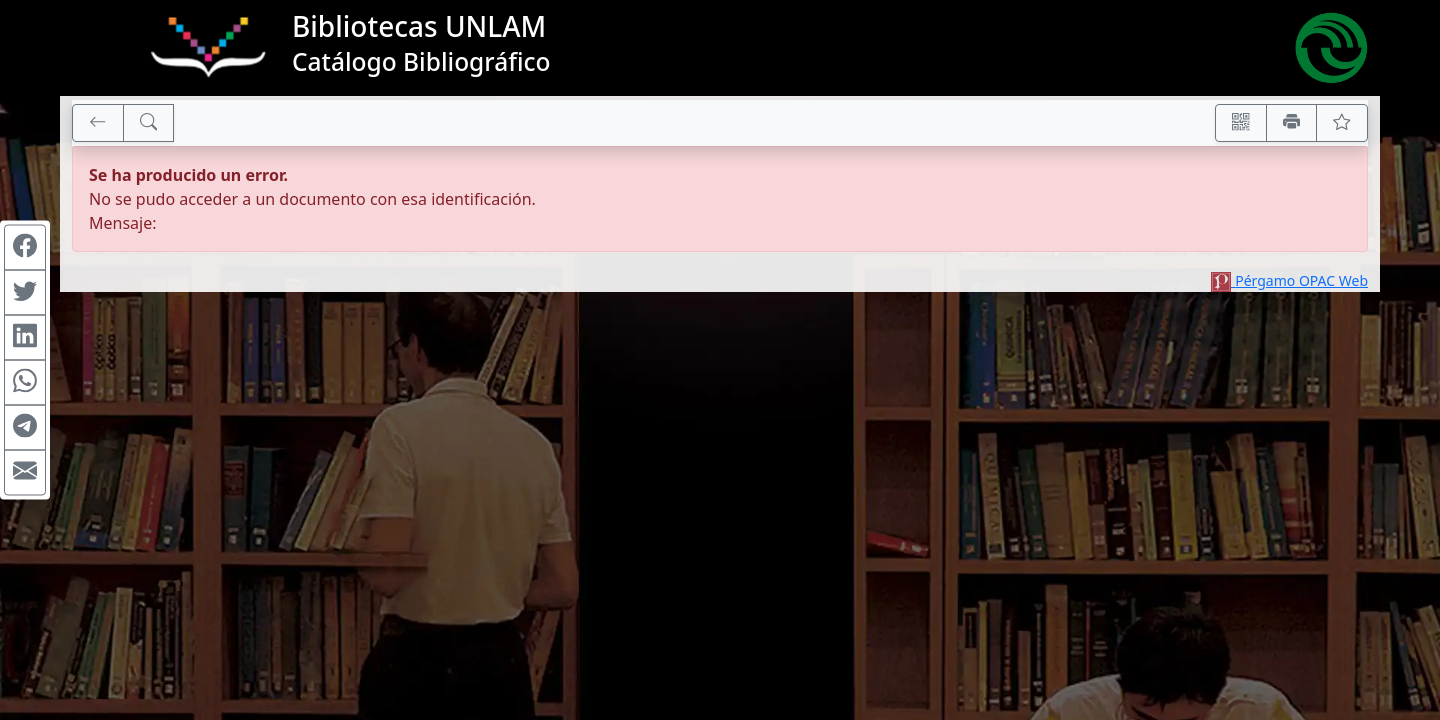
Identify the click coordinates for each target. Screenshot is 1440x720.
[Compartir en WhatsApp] (25, 383)
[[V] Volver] (98, 123)
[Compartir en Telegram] (25, 428)
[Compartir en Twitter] (25, 293)
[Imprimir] (1292, 123)
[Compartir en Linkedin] (25, 338)
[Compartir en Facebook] (25, 248)
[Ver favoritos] (1342, 123)
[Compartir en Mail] (25, 473)
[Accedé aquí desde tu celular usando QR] (1241, 123)
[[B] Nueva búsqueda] (149, 123)
